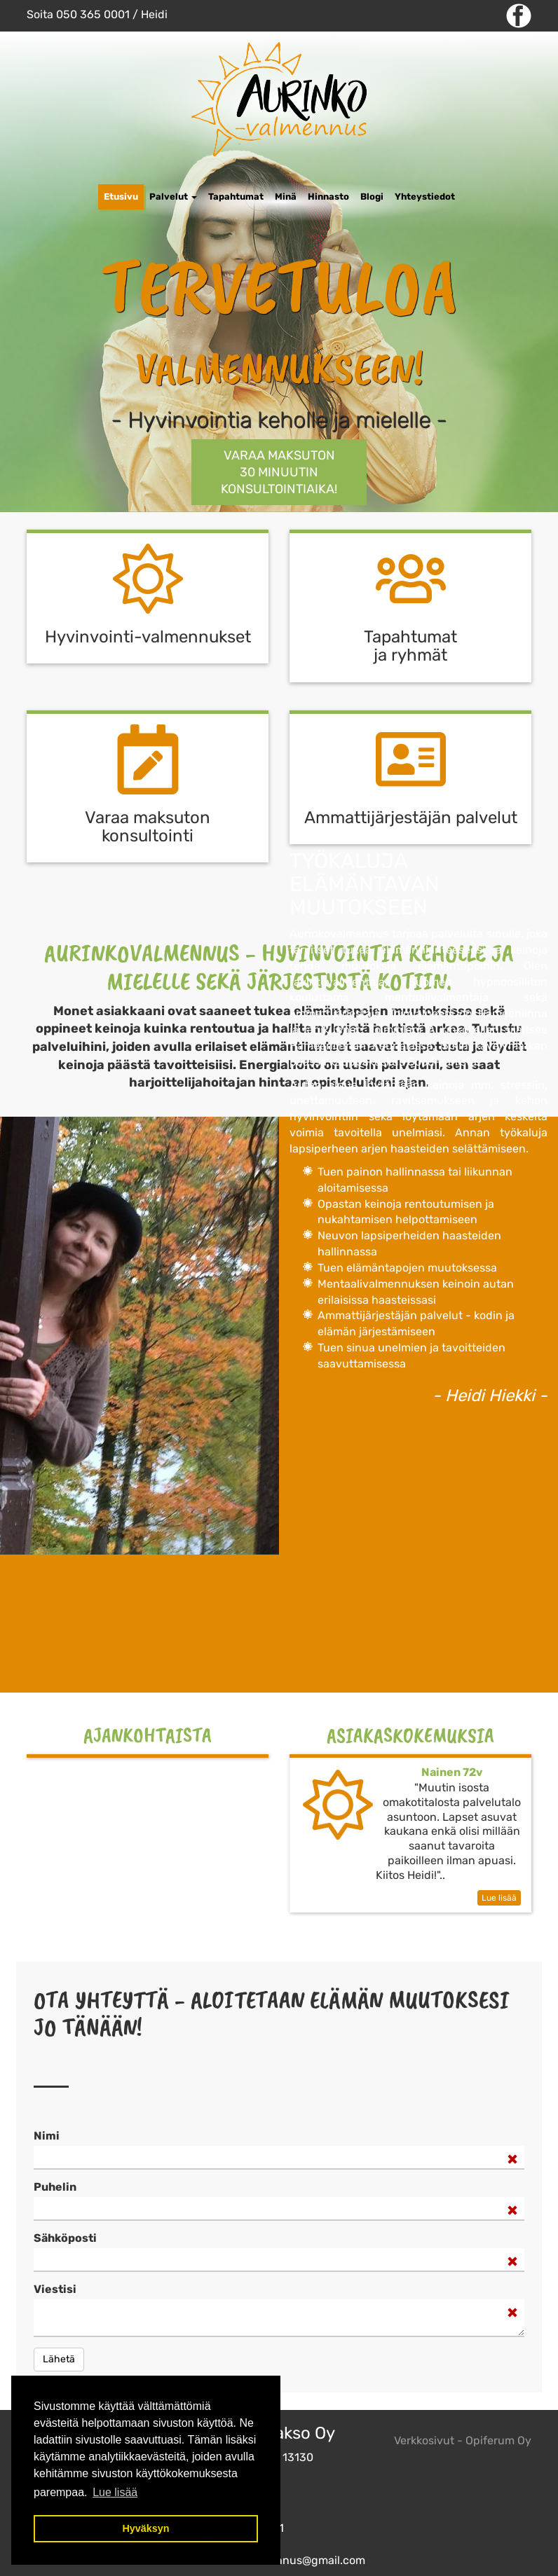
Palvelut (173, 196)
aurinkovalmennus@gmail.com (285, 2560)
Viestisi (55, 2289)
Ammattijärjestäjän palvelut (410, 817)
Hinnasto (328, 196)
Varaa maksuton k (147, 827)
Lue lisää (499, 1898)
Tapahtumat (236, 196)
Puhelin (55, 2186)
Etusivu (121, 196)
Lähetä (59, 2359)
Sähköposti (65, 2238)
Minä (286, 196)
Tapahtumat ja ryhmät (410, 646)
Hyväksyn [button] (145, 2528)
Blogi (371, 196)
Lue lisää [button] (115, 2492)
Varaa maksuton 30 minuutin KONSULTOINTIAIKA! (279, 472)
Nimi (47, 2135)
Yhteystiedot (425, 196)
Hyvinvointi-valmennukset (148, 637)
